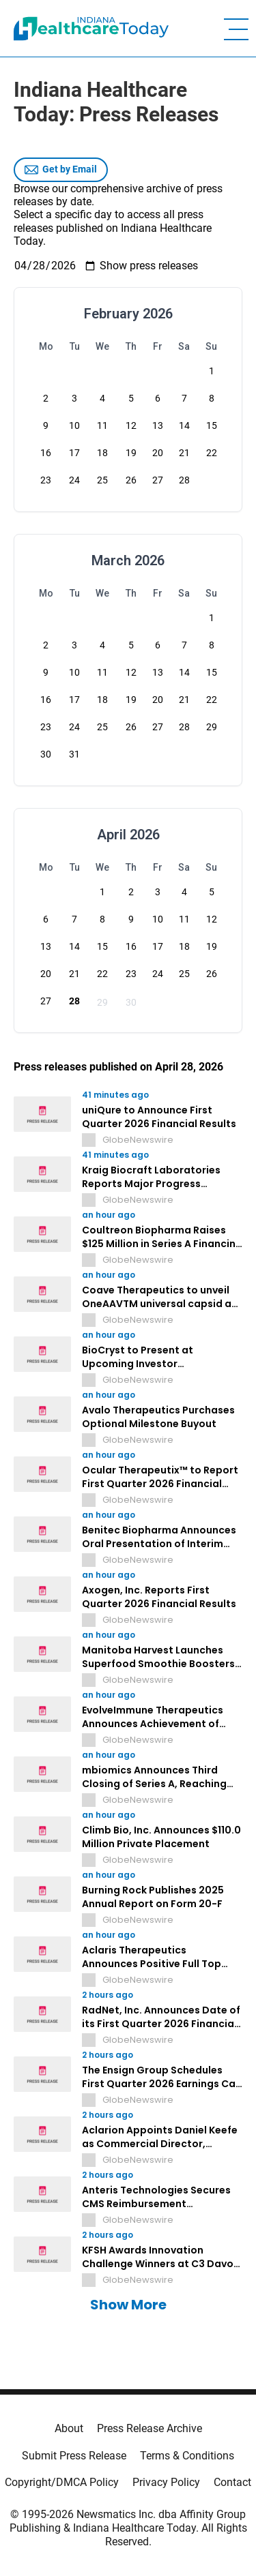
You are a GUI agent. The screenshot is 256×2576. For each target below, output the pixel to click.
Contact (232, 2482)
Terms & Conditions (187, 2455)
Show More (128, 2304)
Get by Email (61, 170)
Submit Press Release (74, 2455)
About (69, 2428)
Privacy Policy (166, 2482)
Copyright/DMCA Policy (62, 2482)
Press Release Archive (149, 2428)
